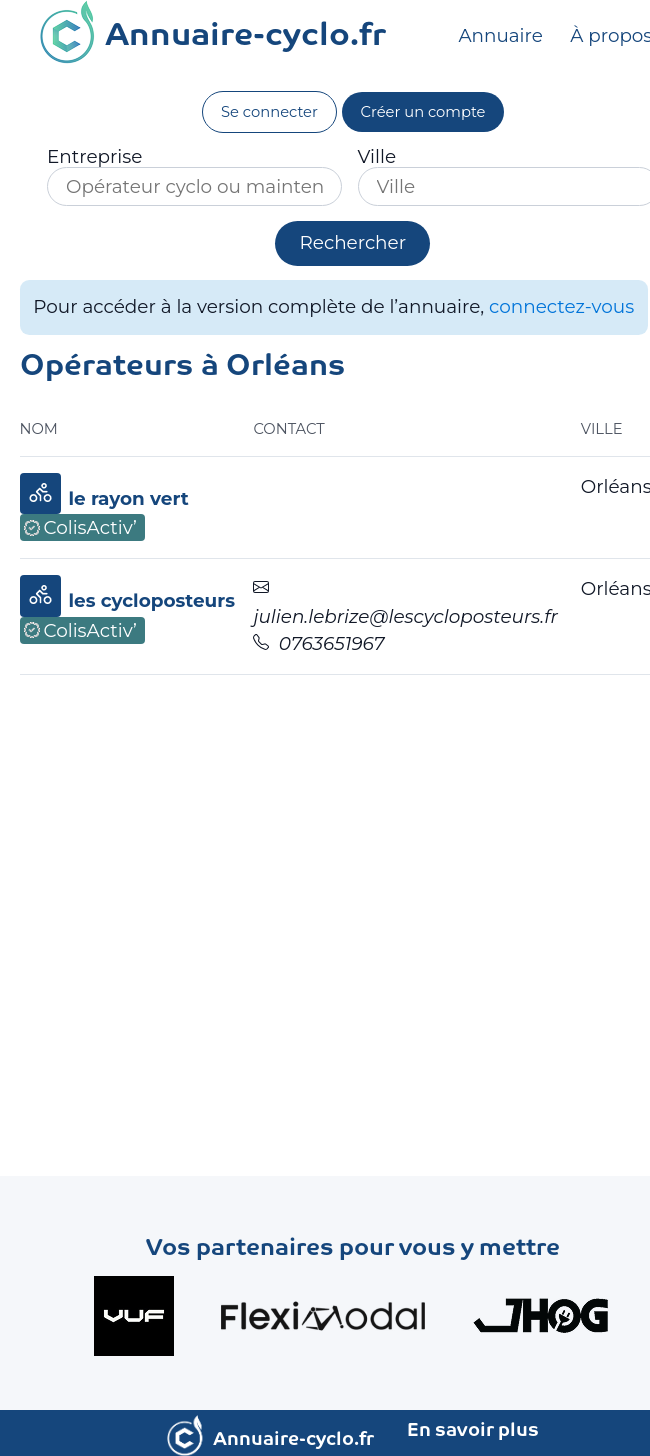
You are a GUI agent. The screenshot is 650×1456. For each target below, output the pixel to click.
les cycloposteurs (152, 600)
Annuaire (503, 36)
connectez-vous (561, 306)
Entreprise (94, 157)
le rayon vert (129, 498)
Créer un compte (423, 112)
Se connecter (269, 112)
